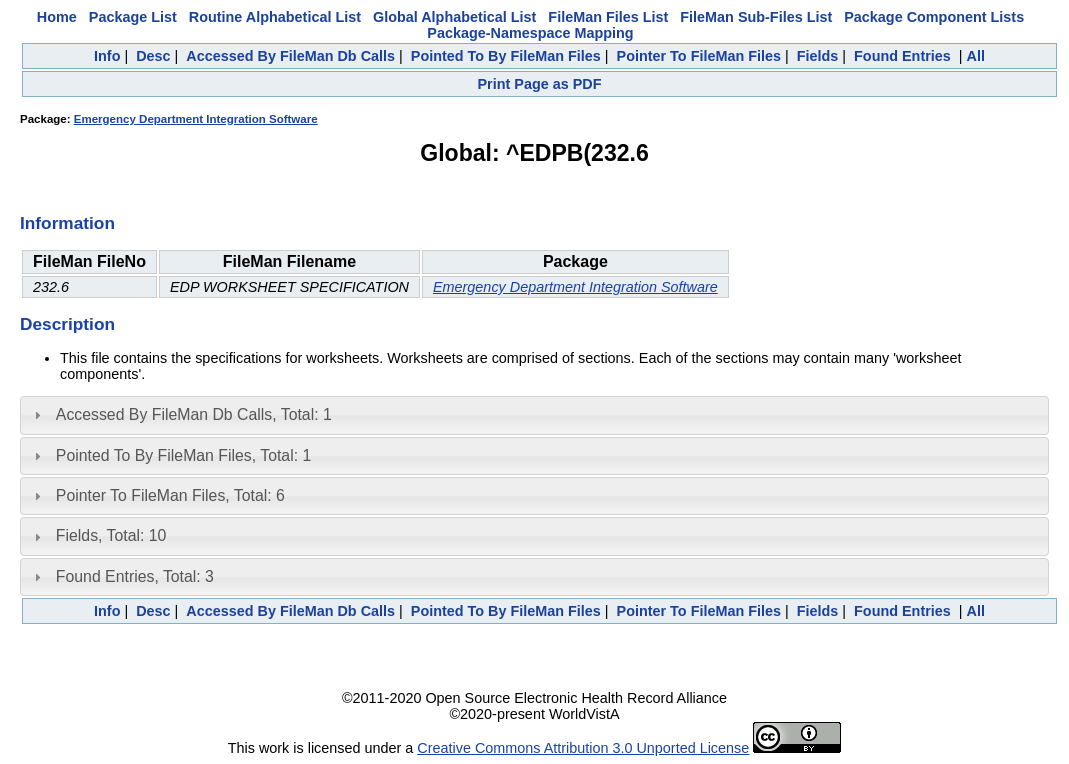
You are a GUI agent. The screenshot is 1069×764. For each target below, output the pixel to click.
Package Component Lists (934, 17)
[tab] (534, 415)
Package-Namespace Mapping (530, 33)
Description (67, 324)
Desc (153, 56)
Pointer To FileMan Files (699, 56)
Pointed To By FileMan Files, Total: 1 (183, 455)
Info (107, 56)
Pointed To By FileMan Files (506, 56)
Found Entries (902, 56)
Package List (133, 17)
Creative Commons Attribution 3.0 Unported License (583, 748)
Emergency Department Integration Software (196, 119)
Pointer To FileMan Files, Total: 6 (170, 495)
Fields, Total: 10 (111, 535)
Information (67, 223)
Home (57, 17)
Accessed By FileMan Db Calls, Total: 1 (194, 414)
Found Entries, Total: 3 (135, 576)
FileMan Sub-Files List (756, 17)
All (976, 56)
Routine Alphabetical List (275, 17)
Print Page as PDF (540, 84)
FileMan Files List (608, 17)
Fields (818, 56)
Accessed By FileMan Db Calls (290, 56)
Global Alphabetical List (454, 17)
